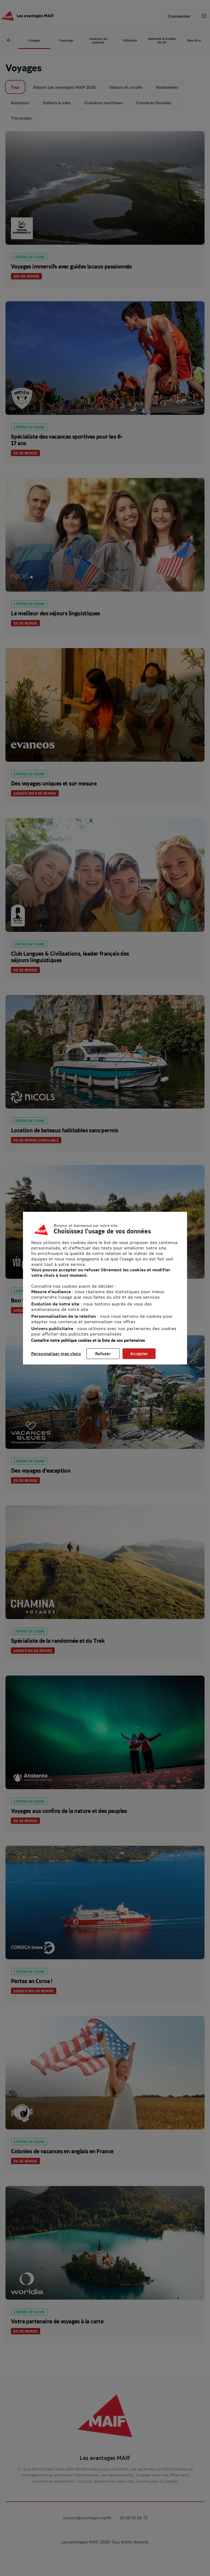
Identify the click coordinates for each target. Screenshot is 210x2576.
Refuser (103, 1353)
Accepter (139, 1353)
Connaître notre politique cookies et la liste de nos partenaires (88, 1340)
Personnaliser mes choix (56, 1353)
